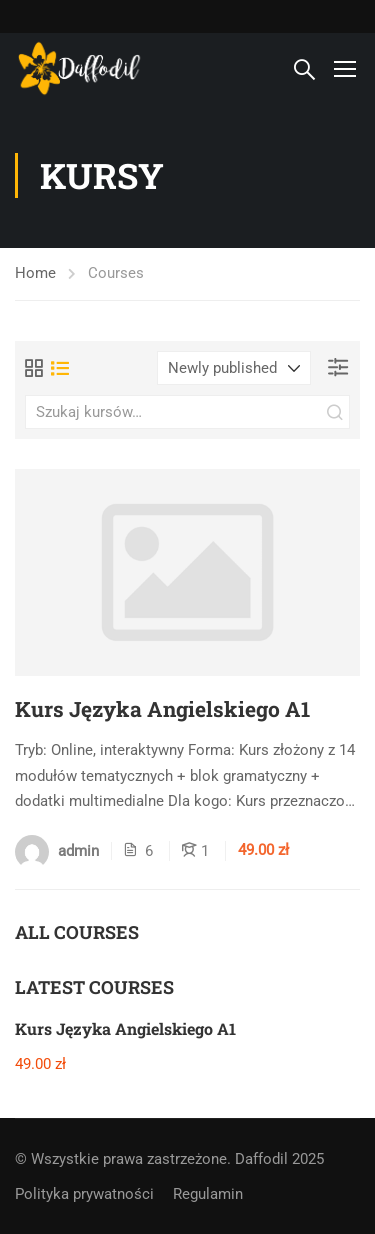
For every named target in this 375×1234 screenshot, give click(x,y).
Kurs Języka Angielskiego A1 (162, 709)
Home (35, 273)
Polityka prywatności (84, 1194)
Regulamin (208, 1194)
